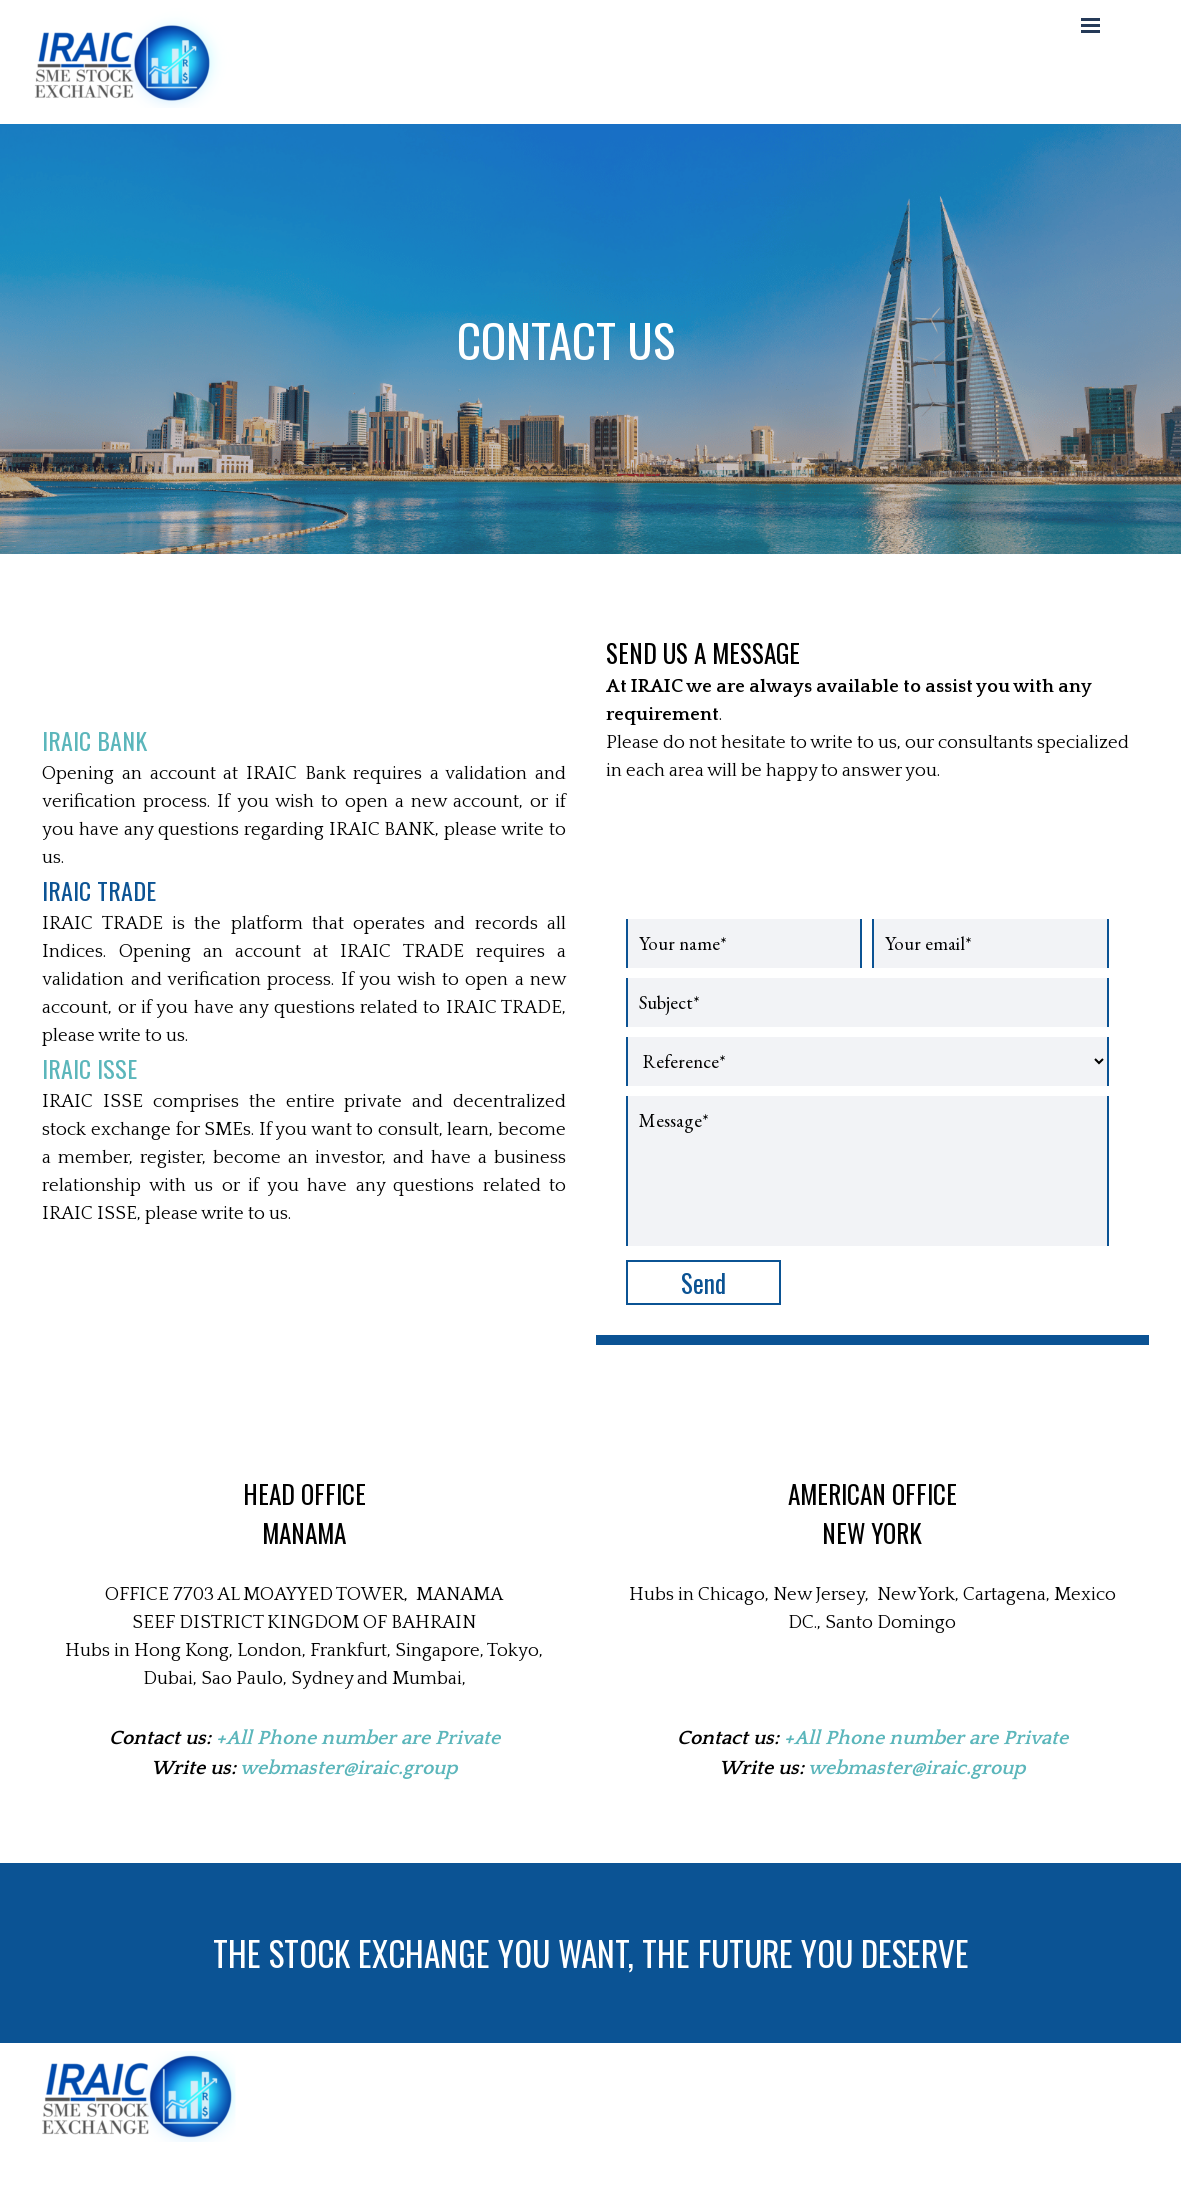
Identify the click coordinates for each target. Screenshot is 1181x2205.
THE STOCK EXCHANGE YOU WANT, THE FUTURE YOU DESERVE (591, 1953)
